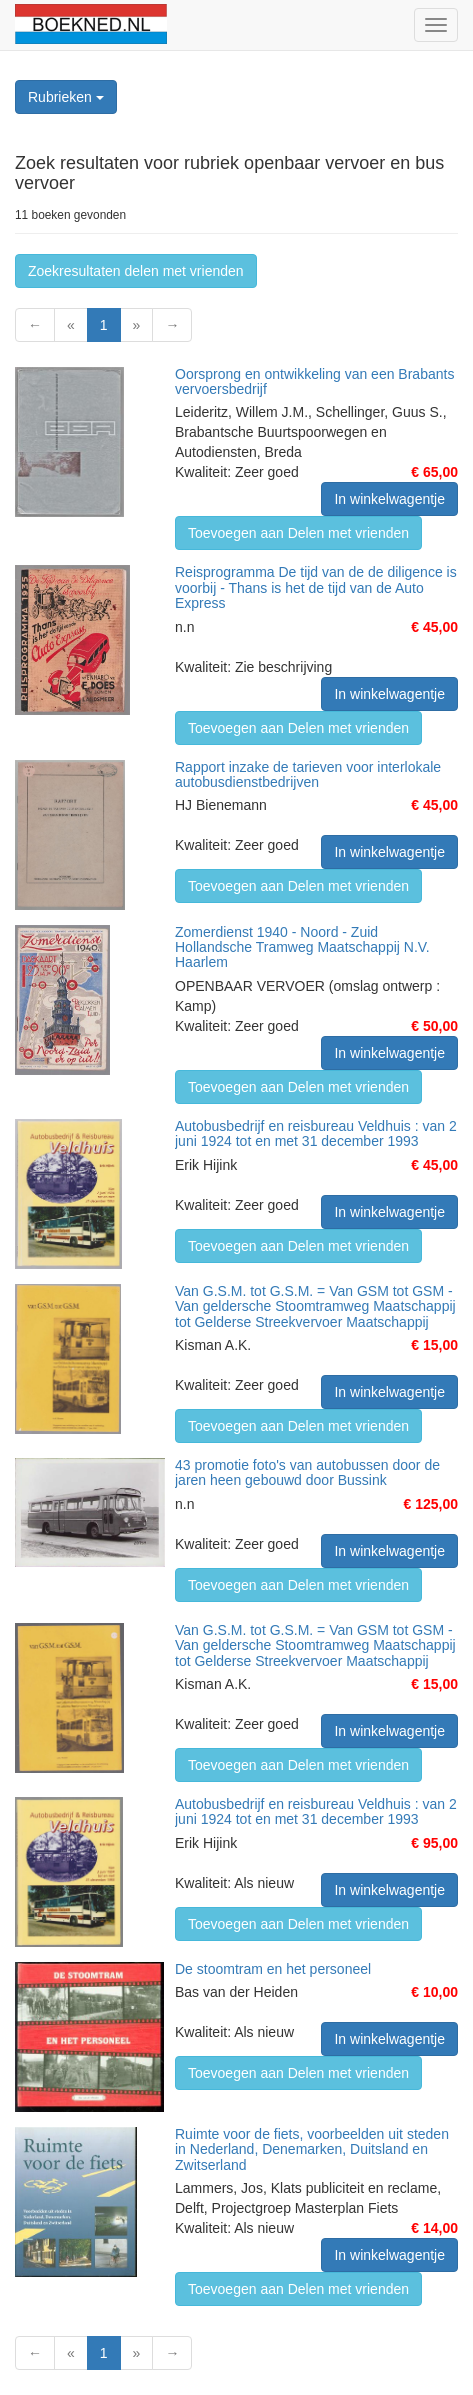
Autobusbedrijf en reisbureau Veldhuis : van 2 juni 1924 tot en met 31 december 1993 (316, 1133)
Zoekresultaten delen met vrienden (136, 271)
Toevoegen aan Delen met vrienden (298, 533)
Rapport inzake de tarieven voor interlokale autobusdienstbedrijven (308, 774)
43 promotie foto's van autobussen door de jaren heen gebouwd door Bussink (307, 1472)
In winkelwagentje (389, 499)
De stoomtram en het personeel (273, 1969)
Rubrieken (66, 97)
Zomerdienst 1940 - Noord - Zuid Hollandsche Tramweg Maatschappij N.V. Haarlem (302, 947)
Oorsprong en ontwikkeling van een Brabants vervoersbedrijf (314, 381)
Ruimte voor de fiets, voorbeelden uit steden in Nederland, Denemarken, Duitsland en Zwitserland (312, 2149)
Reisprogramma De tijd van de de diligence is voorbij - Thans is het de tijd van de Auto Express (316, 587)
